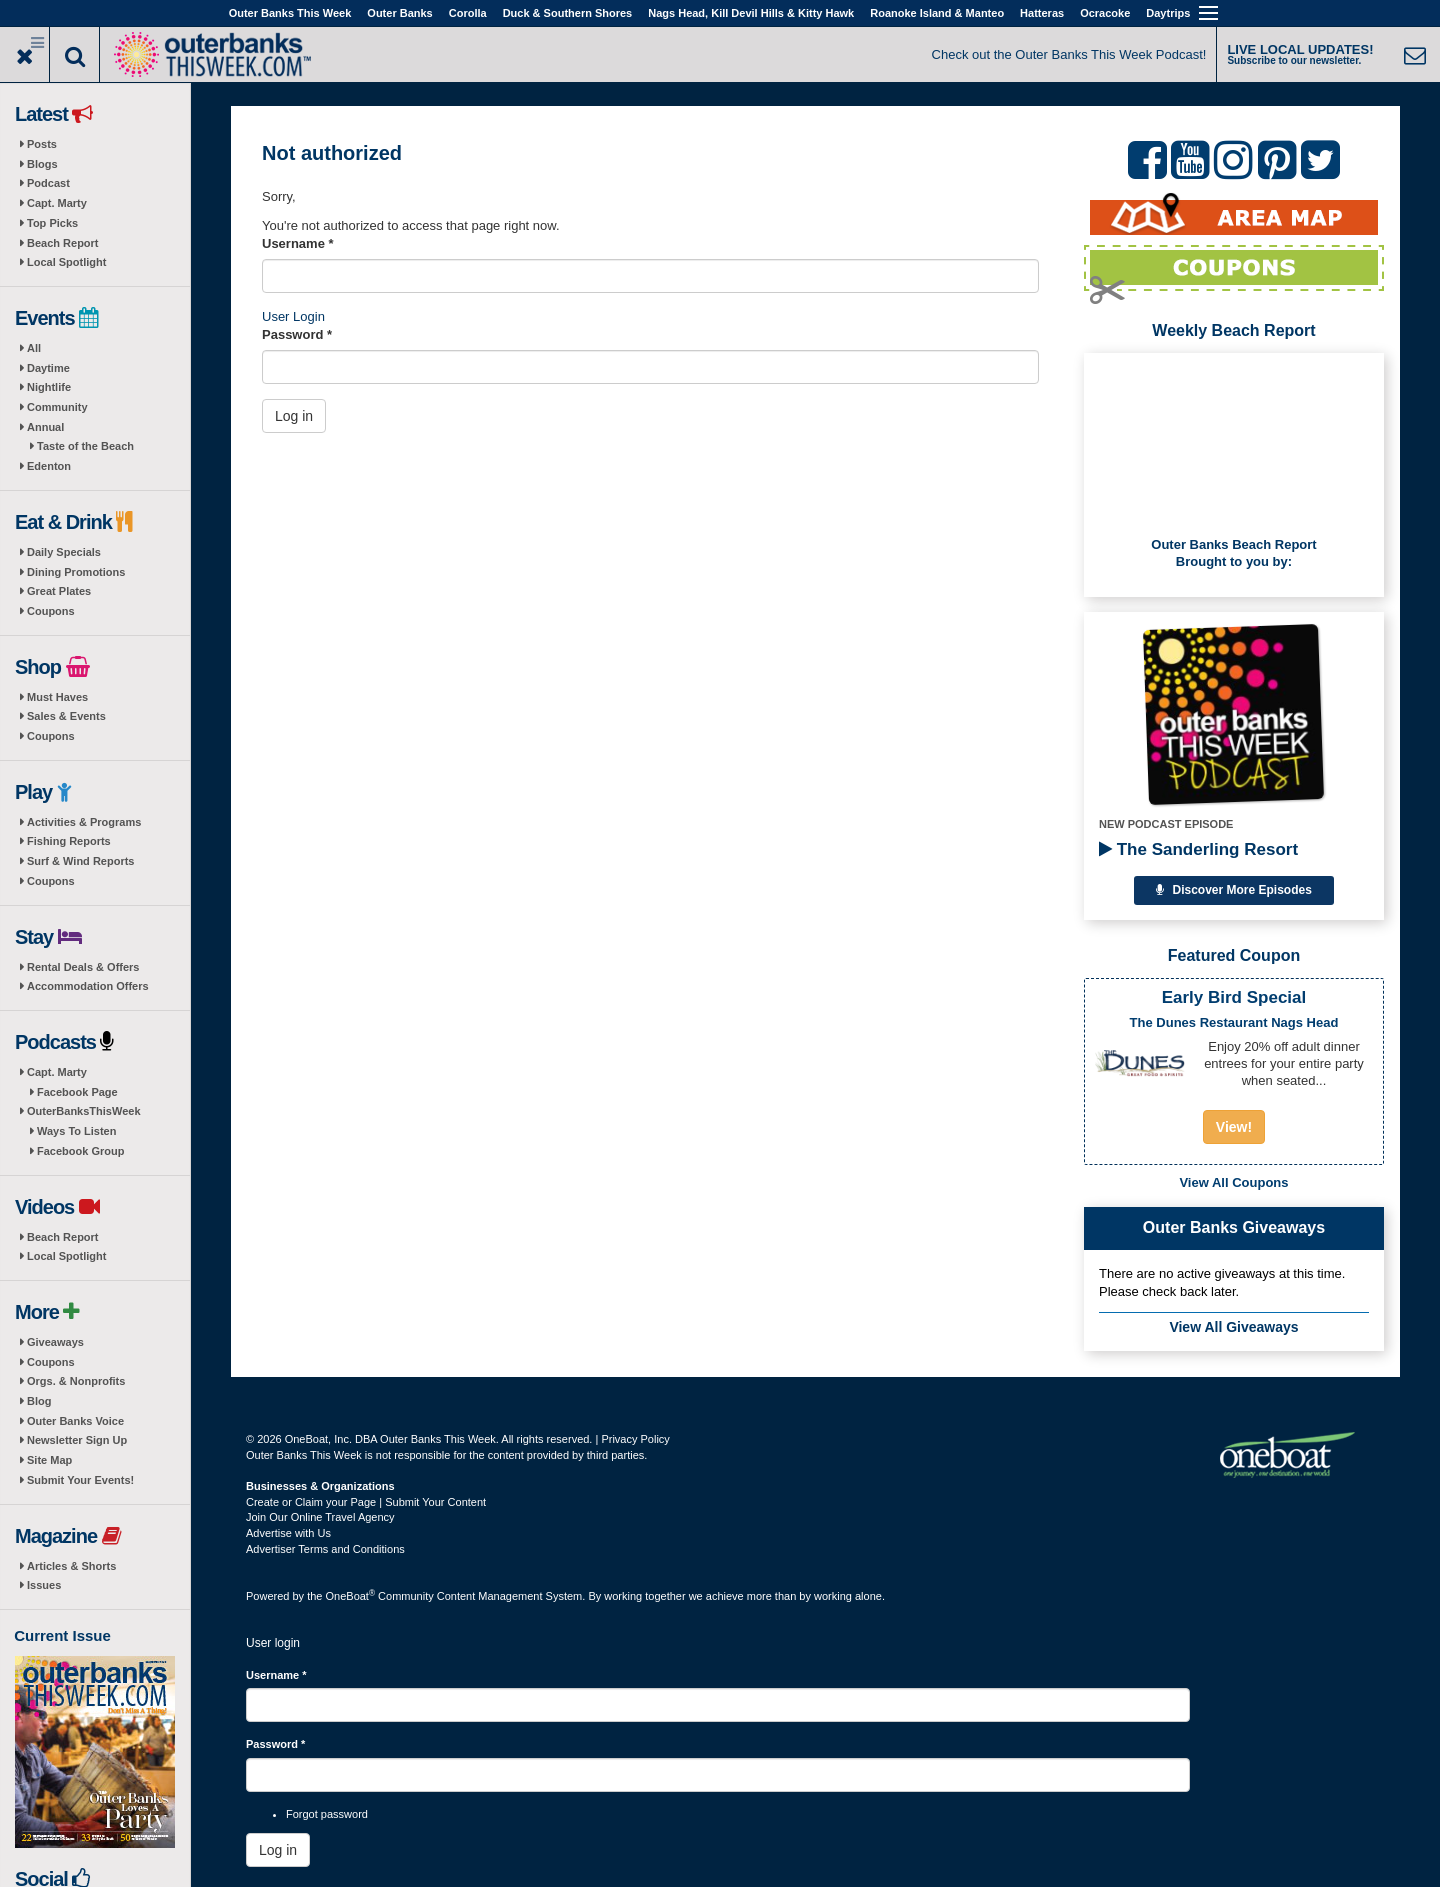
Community (57, 407)
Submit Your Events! (80, 1480)
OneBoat (351, 1596)
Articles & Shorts (71, 1566)
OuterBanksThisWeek (84, 1111)
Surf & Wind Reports (80, 861)
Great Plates (59, 591)
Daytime (48, 368)
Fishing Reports (69, 841)
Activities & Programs (84, 822)
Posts (42, 144)
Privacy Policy (635, 1439)
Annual (45, 427)
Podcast (48, 183)
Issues (44, 1585)
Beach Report (63, 243)
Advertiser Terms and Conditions (325, 1549)
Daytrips (1168, 13)
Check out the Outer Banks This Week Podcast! (1069, 54)
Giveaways (55, 1342)
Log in (294, 416)
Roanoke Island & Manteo (937, 13)
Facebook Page (77, 1092)
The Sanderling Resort (1198, 849)
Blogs (42, 164)
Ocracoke (1105, 13)
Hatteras (1042, 13)
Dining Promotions (76, 572)
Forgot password (327, 1814)
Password (297, 334)
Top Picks (52, 223)
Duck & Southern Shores (568, 13)
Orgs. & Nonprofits (76, 1381)
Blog (39, 1401)
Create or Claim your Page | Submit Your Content (366, 1502)
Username (298, 243)
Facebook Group (80, 1151)
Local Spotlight (66, 262)
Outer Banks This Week (290, 13)
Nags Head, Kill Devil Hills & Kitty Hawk (751, 13)
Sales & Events (66, 716)
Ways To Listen (76, 1131)
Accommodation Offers (88, 986)
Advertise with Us (288, 1533)
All (34, 348)
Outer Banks (399, 13)
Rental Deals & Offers (83, 967)
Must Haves (57, 697)
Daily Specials (64, 552)
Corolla (468, 13)
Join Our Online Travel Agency (320, 1517)
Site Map (49, 1460)
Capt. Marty (57, 203)
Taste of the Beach (85, 446)
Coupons (51, 611)
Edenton (49, 466)
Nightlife (49, 387)
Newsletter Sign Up (77, 1440)
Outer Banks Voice (75, 1421)
